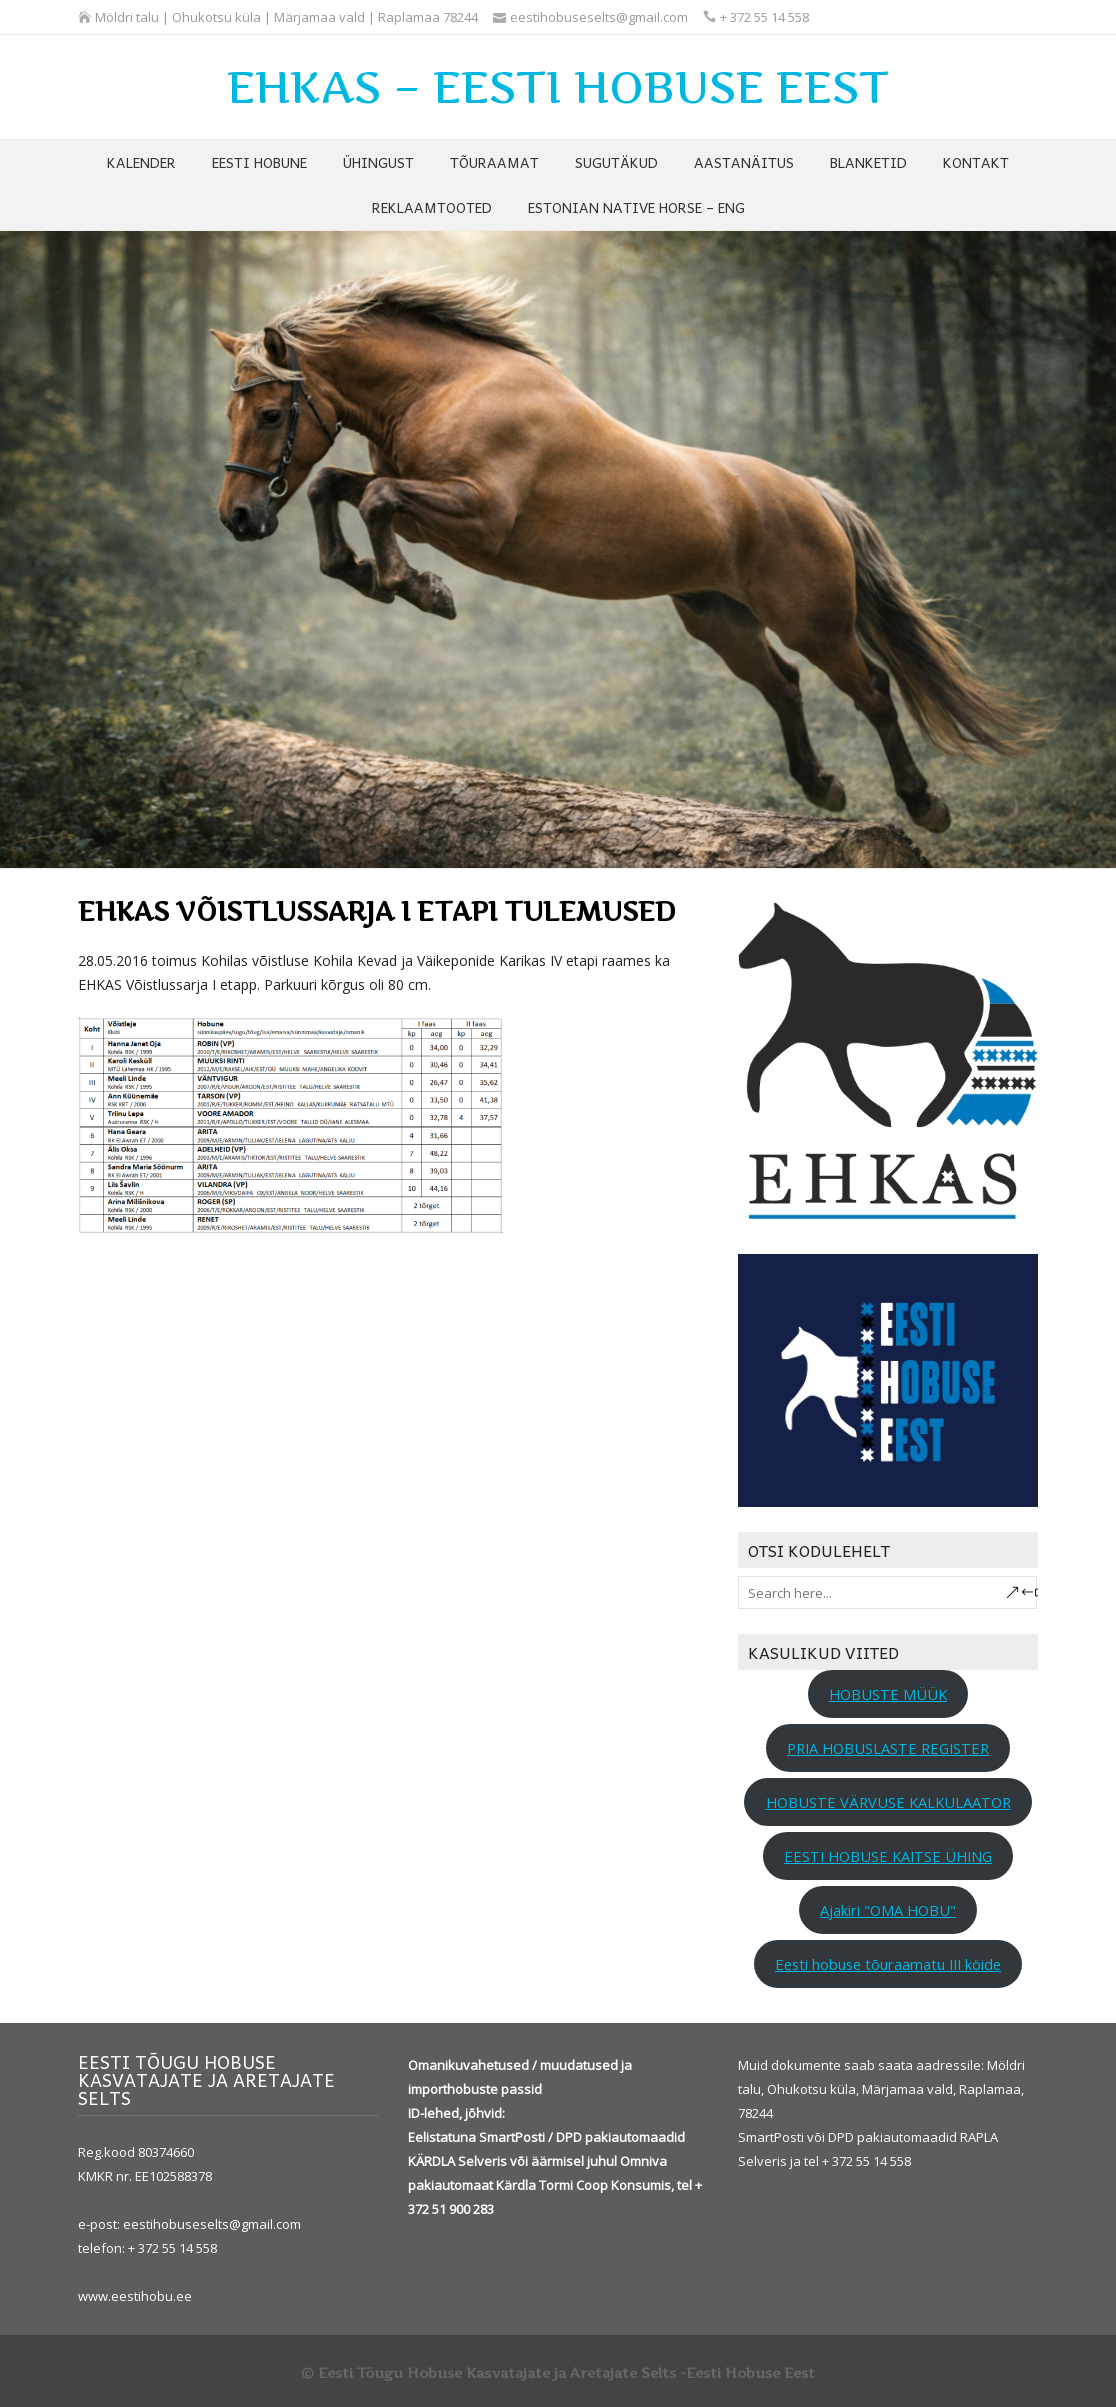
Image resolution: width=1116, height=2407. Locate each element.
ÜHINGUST (378, 162)
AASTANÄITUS (744, 162)
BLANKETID (868, 162)
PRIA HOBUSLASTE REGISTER (888, 1748)
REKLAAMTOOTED (432, 207)
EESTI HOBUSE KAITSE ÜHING (888, 1856)
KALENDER (141, 162)
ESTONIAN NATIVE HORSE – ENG (636, 207)
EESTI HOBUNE (259, 162)
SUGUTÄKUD (616, 162)
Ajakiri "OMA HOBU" (888, 1910)
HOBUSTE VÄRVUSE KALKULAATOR (888, 1802)
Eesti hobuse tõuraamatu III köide (888, 1964)
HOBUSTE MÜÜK (888, 1694)
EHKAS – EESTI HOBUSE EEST (558, 87)
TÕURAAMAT (494, 162)
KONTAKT (976, 162)
